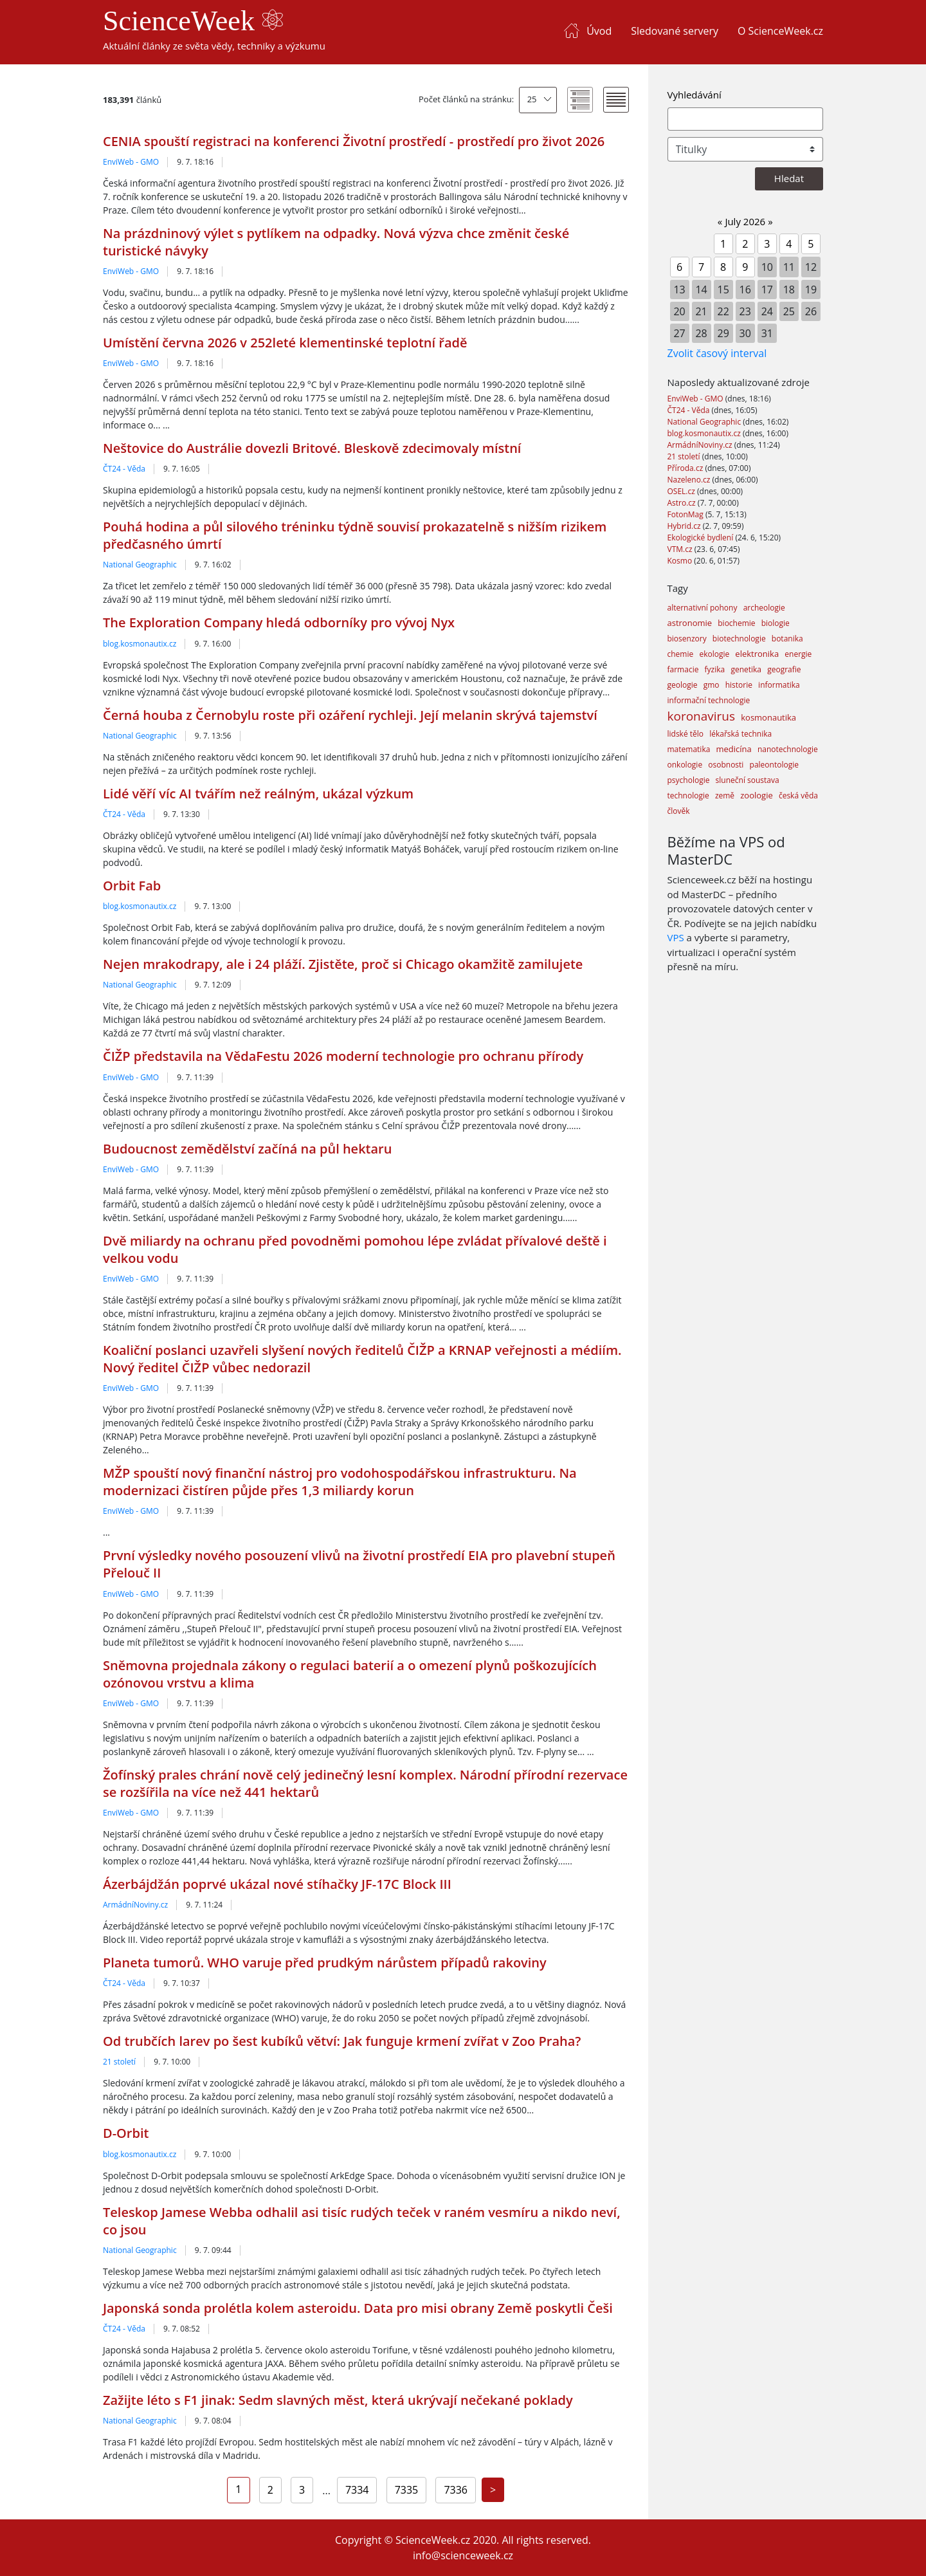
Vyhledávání (694, 94)
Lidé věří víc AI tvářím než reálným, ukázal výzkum (258, 793)
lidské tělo (685, 733)
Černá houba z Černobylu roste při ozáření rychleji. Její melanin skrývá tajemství (350, 715)
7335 (407, 2490)
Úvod (599, 31)
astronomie (690, 623)
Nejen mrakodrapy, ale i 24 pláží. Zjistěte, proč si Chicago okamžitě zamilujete (343, 964)
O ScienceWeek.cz (780, 31)
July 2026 (745, 221)
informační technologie (708, 700)
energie (798, 654)
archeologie (764, 607)
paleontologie (774, 764)
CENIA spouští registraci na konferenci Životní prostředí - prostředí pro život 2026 (353, 141)
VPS (675, 937)
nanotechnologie (788, 749)
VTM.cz (680, 549)
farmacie (683, 669)
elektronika (757, 653)
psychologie (688, 780)
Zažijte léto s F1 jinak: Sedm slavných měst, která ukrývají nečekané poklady (338, 2400)
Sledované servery (674, 31)
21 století (119, 2061)
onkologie (685, 764)
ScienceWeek (193, 21)
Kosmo (680, 560)
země (724, 795)
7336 (456, 2490)
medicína (734, 749)
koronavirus (701, 716)
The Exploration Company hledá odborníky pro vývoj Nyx (279, 622)
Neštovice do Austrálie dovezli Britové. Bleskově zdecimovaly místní (312, 448)
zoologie (756, 795)
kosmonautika (768, 717)
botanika (787, 638)
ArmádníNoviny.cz (135, 1904)
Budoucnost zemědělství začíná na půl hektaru (247, 1148)
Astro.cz (682, 502)
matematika (689, 749)
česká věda (798, 795)
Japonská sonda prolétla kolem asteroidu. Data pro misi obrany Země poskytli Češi (358, 2308)
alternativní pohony (702, 607)
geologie (682, 684)
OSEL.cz (682, 491)
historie (738, 684)
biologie (775, 623)
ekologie (714, 654)
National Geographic (140, 564)
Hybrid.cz (685, 525)
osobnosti (725, 764)
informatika (779, 684)
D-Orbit (126, 2133)
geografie (784, 669)
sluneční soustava (747, 780)
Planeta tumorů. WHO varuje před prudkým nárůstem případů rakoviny (325, 1962)
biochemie (736, 623)
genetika (746, 669)
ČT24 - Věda (124, 468)
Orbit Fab (132, 885)
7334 (357, 2490)
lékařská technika (740, 733)
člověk (678, 810)
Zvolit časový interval (717, 353)
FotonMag (686, 514)
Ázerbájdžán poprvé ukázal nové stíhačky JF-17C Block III (277, 1884)
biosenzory (687, 638)
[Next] (493, 2490)
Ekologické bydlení (701, 537)
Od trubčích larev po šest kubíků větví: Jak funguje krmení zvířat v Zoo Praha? (342, 2041)
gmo (712, 684)
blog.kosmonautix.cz (139, 643)
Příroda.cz (686, 468)
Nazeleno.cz (690, 479)
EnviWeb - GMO (131, 161)
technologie (688, 795)
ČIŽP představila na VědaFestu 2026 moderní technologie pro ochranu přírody (343, 1056)
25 (532, 99)
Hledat (789, 178)
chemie (680, 654)
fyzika (715, 669)
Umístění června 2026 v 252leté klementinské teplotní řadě (285, 342)
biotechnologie (739, 638)
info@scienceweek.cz (463, 2555)
